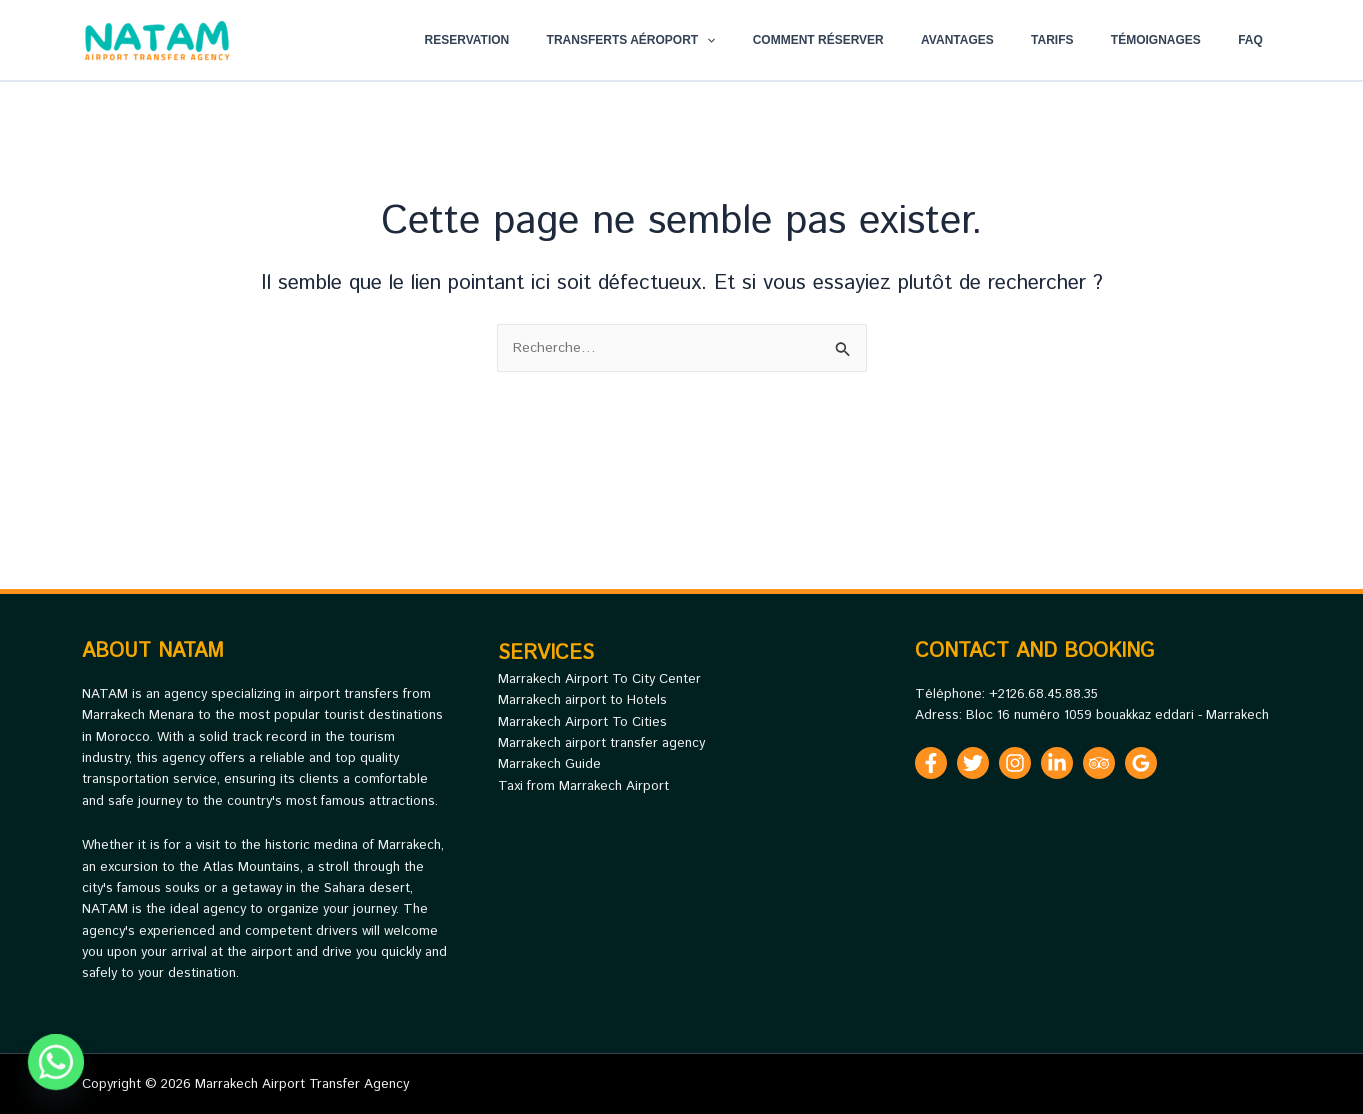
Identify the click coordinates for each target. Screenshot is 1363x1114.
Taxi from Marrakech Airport (583, 786)
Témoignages (1176, 40)
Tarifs (1085, 40)
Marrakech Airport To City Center (599, 679)
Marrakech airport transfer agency (601, 743)
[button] (779, 40)
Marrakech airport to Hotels (582, 700)
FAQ (1257, 40)
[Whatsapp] (56, 1062)
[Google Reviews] (1141, 763)
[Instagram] (1015, 763)
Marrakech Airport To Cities (582, 722)
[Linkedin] (1057, 763)
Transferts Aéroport (704, 40)
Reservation (553, 40)
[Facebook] (931, 763)
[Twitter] (973, 763)
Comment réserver (878, 40)
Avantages (1004, 40)
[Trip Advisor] (1099, 763)
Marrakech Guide (549, 764)
